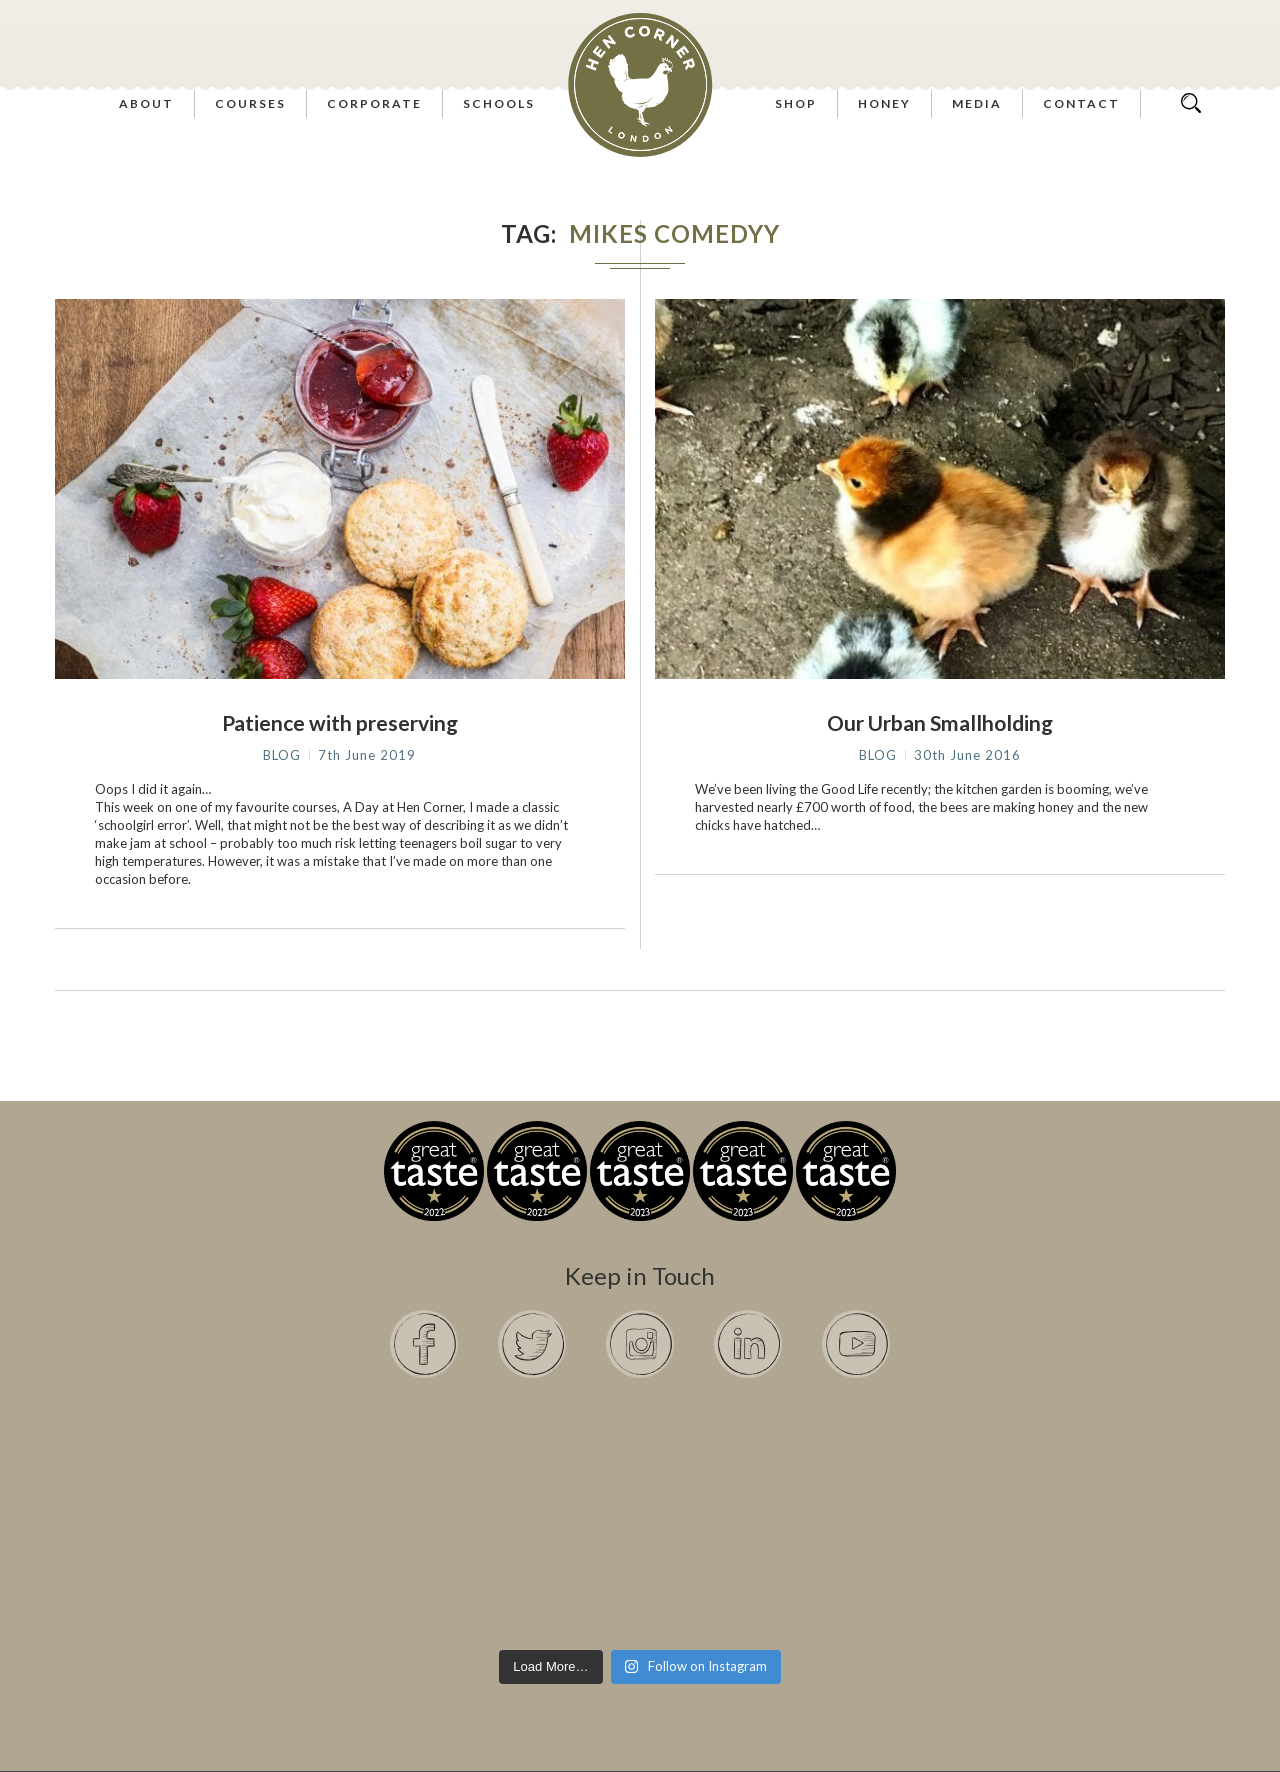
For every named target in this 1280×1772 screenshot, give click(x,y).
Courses (250, 103)
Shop (796, 103)
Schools (499, 103)
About (146, 103)
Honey (884, 103)
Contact (1081, 103)
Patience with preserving (340, 722)
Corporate (374, 103)
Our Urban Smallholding (940, 722)
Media (977, 103)
